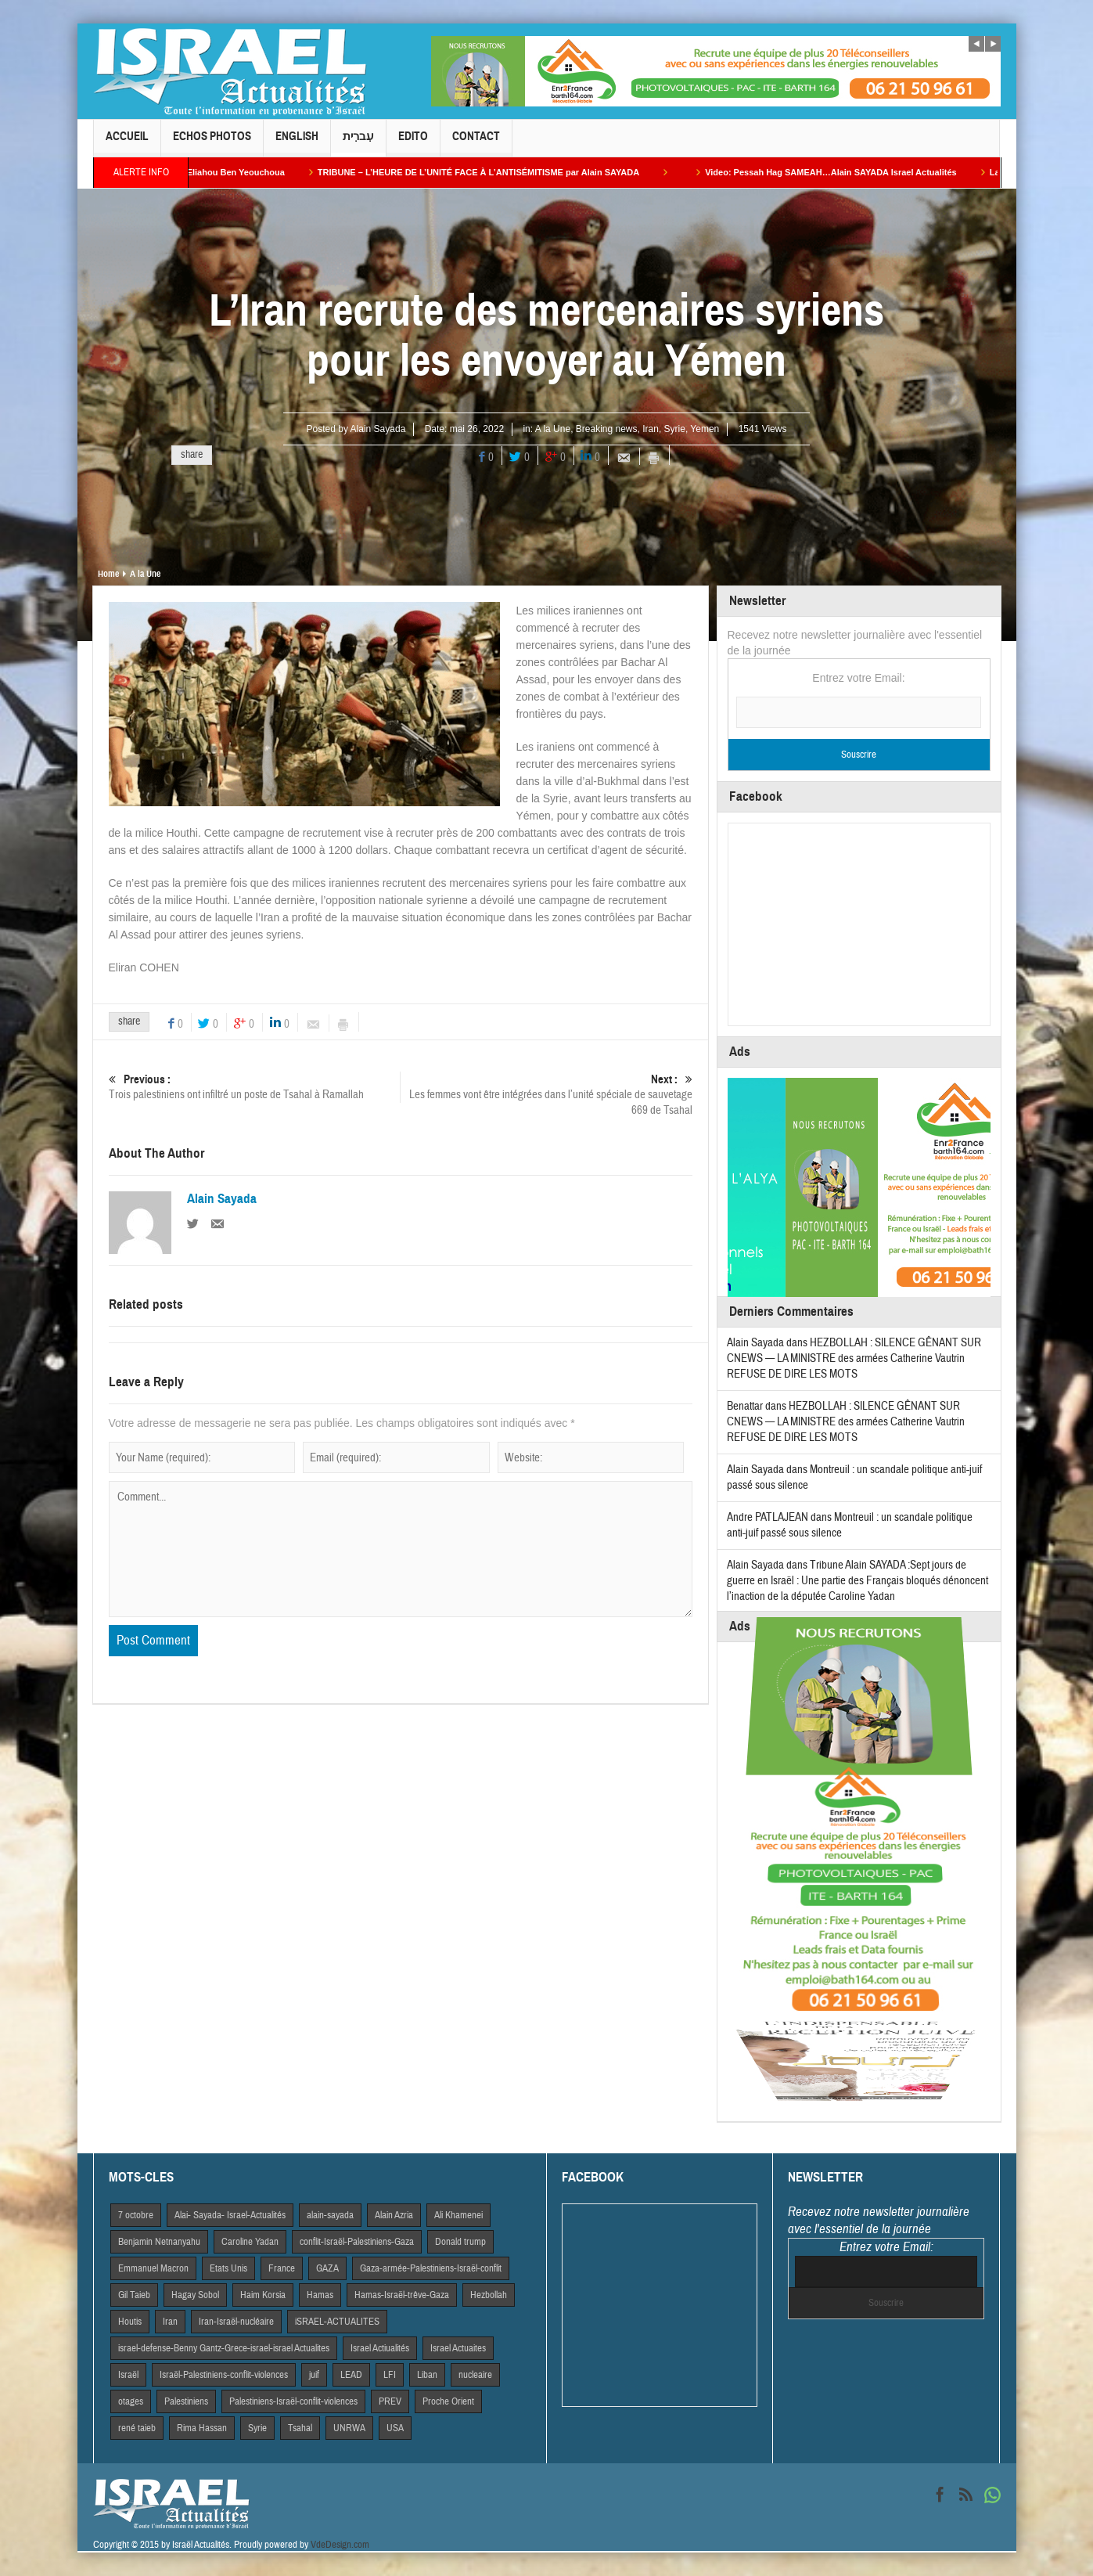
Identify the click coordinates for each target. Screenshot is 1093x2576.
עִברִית (358, 143)
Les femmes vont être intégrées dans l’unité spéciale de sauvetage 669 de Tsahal (546, 1095)
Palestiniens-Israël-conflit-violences (293, 2401)
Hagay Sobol (195, 2295)
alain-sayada (330, 2215)
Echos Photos (212, 143)
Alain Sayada (378, 428)
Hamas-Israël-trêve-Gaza (401, 2295)
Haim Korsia (263, 2295)
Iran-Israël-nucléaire (236, 2321)
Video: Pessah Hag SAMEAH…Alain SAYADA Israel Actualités (862, 172)
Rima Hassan (202, 2428)
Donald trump (460, 2242)
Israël (128, 2375)
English (297, 143)
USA (395, 2428)
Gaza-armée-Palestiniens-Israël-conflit (431, 2268)
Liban (427, 2375)
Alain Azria (394, 2215)
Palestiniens (186, 2401)
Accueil (127, 143)
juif (314, 2375)
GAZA (327, 2268)
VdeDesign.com (340, 2544)
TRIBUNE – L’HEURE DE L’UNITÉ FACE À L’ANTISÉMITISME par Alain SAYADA (510, 172)
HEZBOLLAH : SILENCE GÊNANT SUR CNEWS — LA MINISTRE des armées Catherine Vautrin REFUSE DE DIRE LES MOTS (854, 1358)
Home (108, 573)
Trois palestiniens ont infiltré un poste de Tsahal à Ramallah (254, 1087)
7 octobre (135, 2215)
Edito (413, 143)
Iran (650, 428)
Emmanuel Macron (153, 2268)
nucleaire (475, 2375)
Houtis (130, 2321)
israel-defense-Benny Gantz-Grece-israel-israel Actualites (223, 2348)
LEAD (351, 2375)
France (281, 2268)
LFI (389, 2375)
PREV (390, 2401)
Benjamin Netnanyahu (159, 2242)
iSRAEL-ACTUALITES (337, 2321)
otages (130, 2401)
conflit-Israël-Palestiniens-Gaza (357, 2242)
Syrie (674, 428)
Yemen (704, 428)
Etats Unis (228, 2268)
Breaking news (607, 428)
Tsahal (300, 2428)
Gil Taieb (134, 2295)
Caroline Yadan (250, 2242)
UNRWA (349, 2428)
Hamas (320, 2295)
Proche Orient (448, 2401)
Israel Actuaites (458, 2348)
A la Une (552, 428)
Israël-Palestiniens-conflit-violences (224, 2375)
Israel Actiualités (380, 2348)
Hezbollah (488, 2295)
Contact (476, 143)
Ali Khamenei (458, 2215)
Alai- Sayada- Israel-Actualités (230, 2215)
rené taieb (137, 2428)
